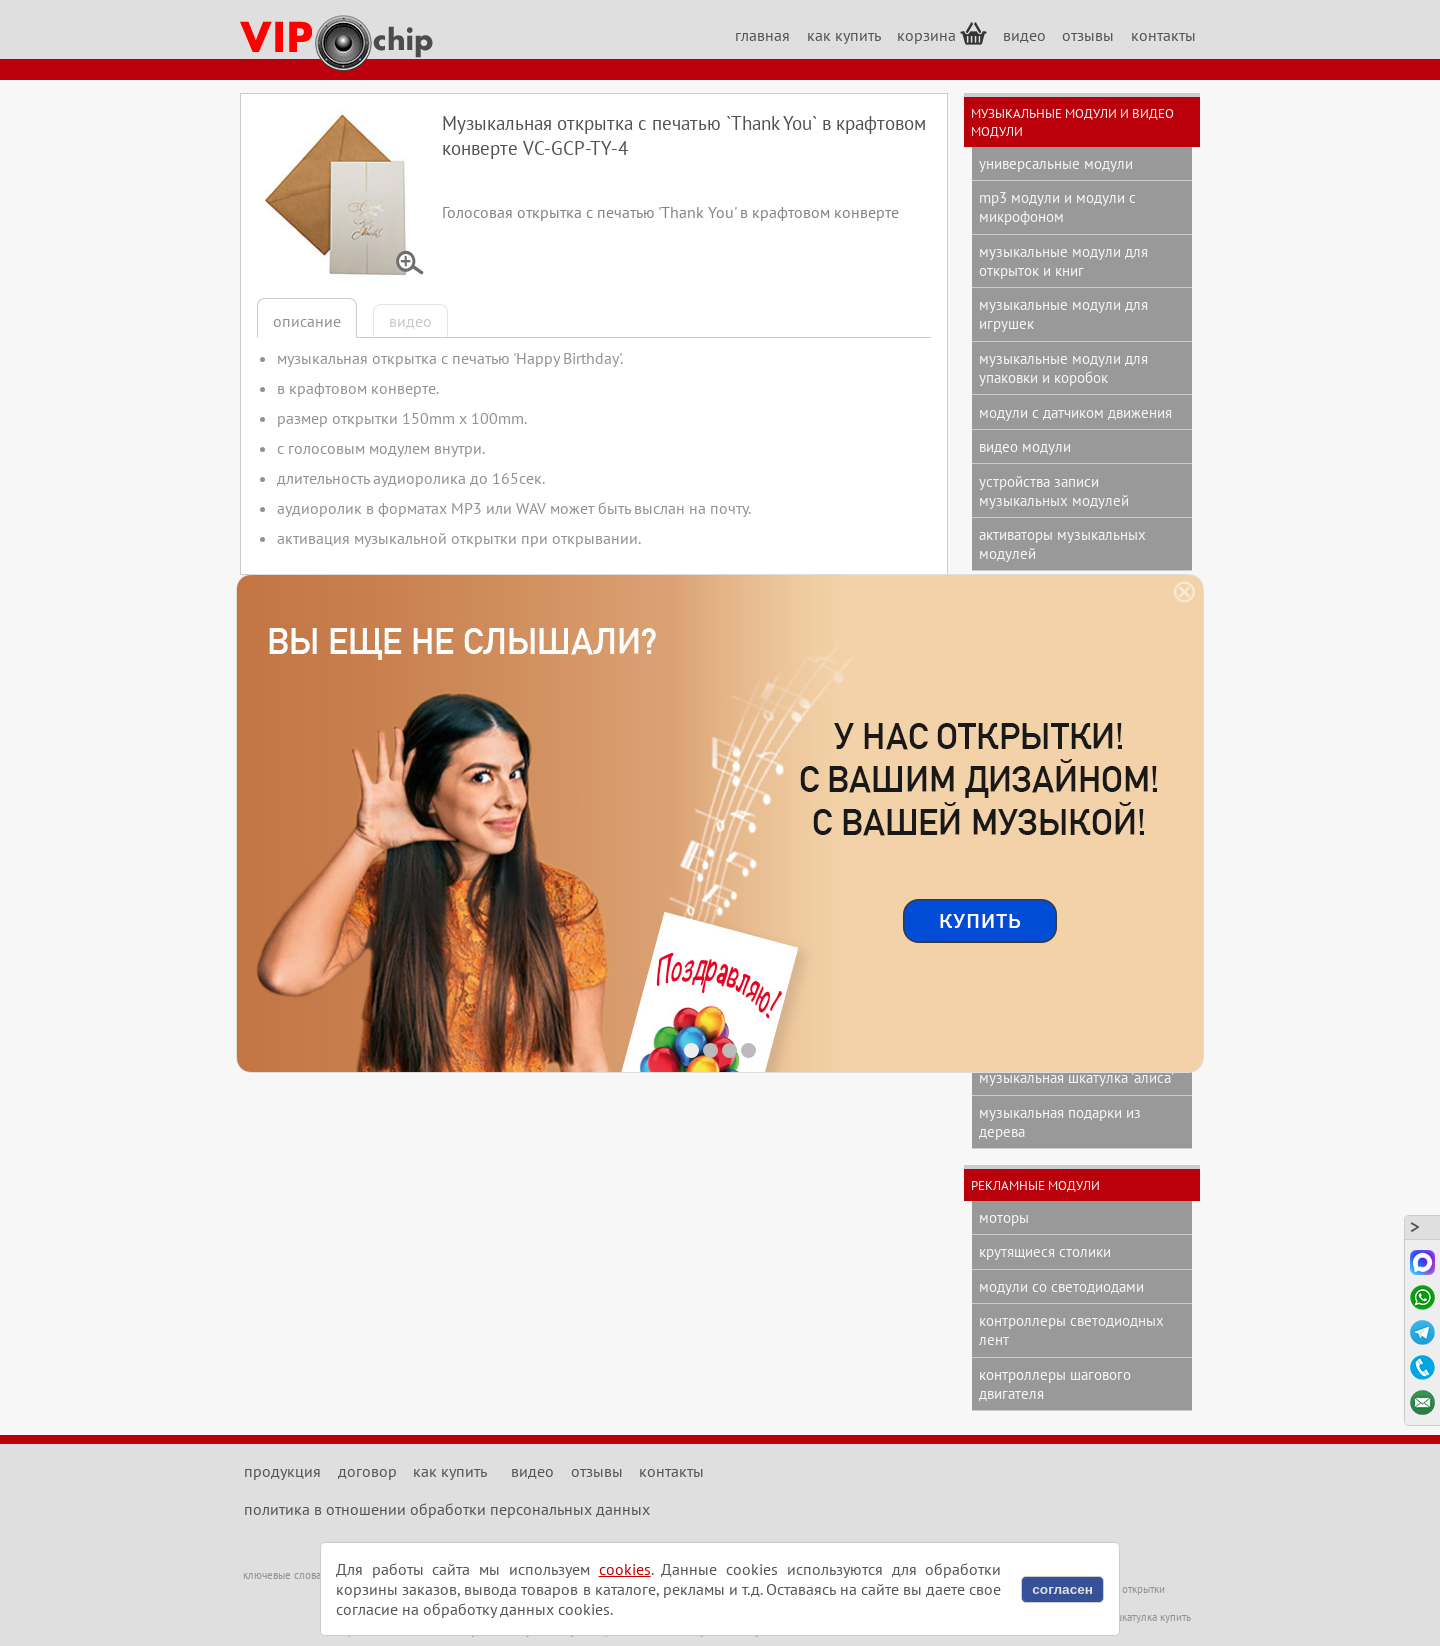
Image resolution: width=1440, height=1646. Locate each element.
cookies (625, 1569)
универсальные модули (1056, 163)
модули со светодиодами (1061, 1286)
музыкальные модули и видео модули (1072, 122)
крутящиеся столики (1045, 1251)
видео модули (1025, 446)
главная (762, 35)
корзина (942, 33)
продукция (282, 1471)
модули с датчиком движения (1075, 412)
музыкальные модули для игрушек (1063, 314)
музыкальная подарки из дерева (1060, 1122)
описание (307, 321)
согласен (1062, 1589)
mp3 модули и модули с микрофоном (1057, 207)
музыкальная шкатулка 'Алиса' (1076, 1077)
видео (1024, 35)
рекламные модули (1035, 1185)
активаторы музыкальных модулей (1062, 544)
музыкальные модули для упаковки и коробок (1063, 368)
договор (367, 1471)
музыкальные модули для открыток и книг (1063, 261)
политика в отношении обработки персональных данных (447, 1509)
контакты (1163, 35)
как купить (844, 35)
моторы (1004, 1217)
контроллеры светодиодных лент (1071, 1330)
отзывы (1088, 35)
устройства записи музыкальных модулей (1054, 491)
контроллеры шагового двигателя (1055, 1384)
